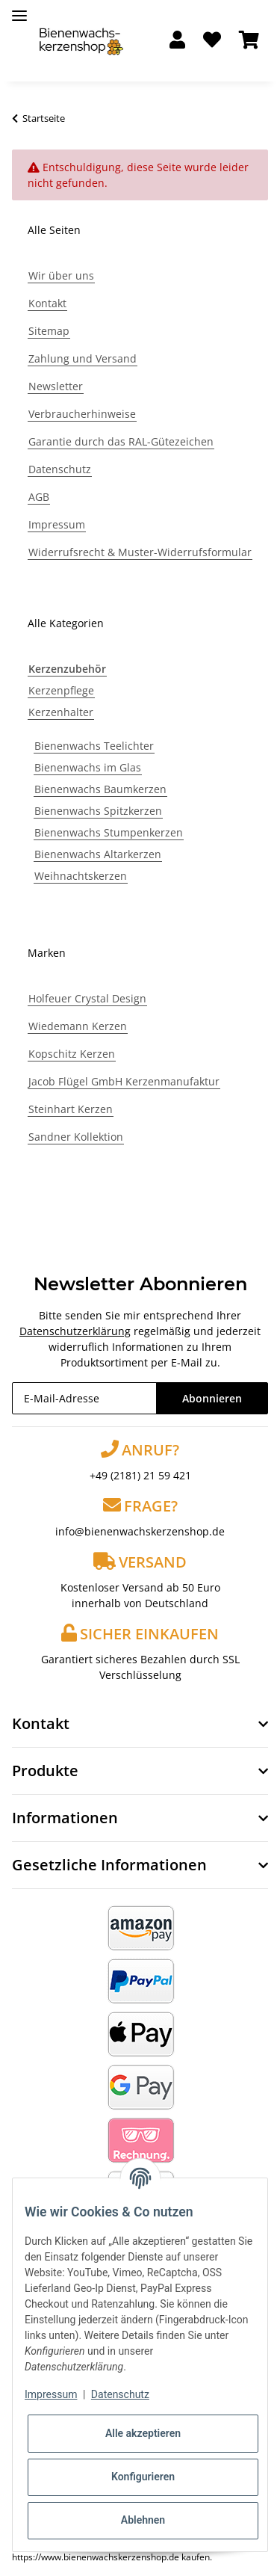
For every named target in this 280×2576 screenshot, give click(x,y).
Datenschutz (59, 469)
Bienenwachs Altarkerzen (97, 854)
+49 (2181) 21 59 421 (140, 1475)
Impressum (56, 524)
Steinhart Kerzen (70, 1109)
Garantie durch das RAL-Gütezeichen (121, 441)
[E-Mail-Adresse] (84, 1398)
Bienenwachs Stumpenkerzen (108, 832)
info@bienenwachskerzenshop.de (140, 1531)
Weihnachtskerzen (80, 876)
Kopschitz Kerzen (71, 1054)
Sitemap (48, 331)
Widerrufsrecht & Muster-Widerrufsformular (140, 552)
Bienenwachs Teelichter (94, 746)
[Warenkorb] (249, 41)
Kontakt (47, 303)
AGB (38, 497)
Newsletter (55, 386)
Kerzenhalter (60, 712)
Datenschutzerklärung (75, 1331)
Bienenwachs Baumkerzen (100, 789)
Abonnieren (212, 1398)
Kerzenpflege (61, 690)
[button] (177, 41)
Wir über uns (61, 275)
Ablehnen (143, 2520)
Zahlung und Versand (82, 358)
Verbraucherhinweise (82, 414)
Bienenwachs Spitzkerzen (98, 811)
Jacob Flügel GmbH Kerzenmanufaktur (124, 1081)
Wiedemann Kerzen (77, 1026)
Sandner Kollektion (75, 1137)
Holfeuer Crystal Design (87, 998)
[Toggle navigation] (19, 9)
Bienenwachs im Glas (87, 767)
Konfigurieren (143, 2477)
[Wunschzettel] (212, 41)
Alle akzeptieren (143, 2433)
